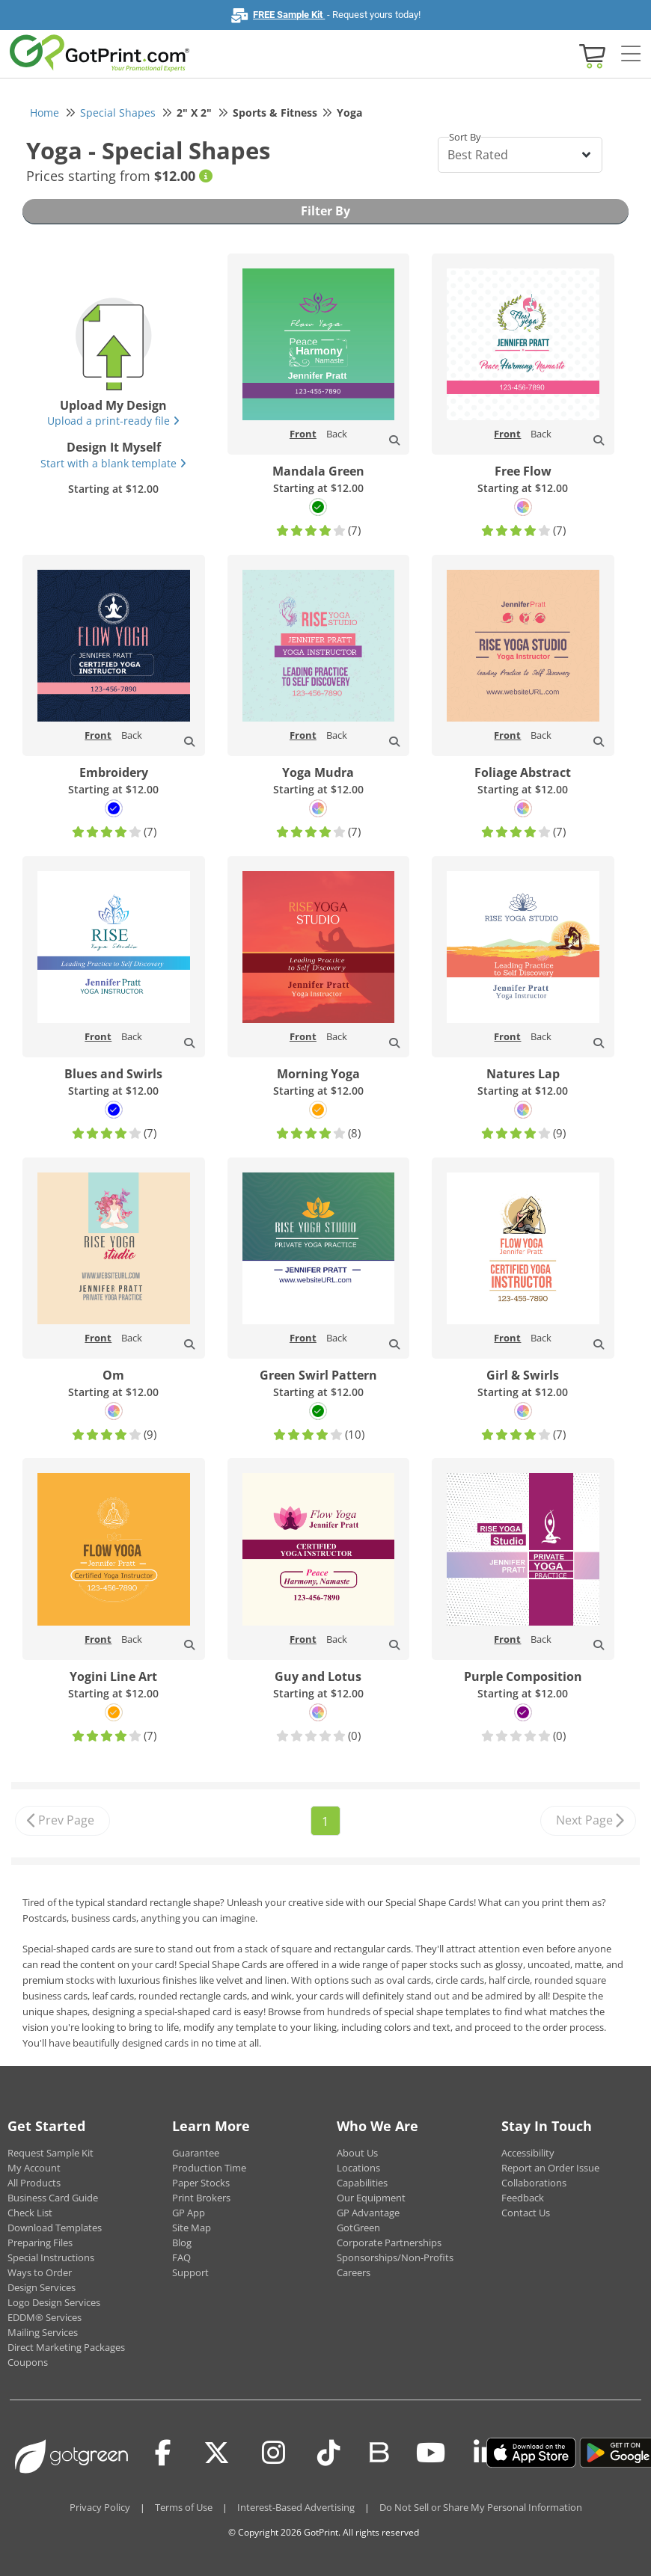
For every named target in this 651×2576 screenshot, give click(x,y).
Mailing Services (42, 2332)
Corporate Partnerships (389, 2242)
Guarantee (195, 2153)
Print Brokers (201, 2197)
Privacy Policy (100, 2507)
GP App (188, 2212)
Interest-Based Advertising (296, 2507)
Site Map (191, 2227)
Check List (29, 2212)
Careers (353, 2272)
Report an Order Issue (550, 2167)
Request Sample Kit (50, 2153)
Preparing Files (40, 2242)
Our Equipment (371, 2197)
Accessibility (527, 2153)
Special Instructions (50, 2257)
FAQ (181, 2257)
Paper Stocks (201, 2182)
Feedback (522, 2197)
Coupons (27, 2362)
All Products (34, 2182)
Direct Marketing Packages (66, 2347)
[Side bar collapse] (631, 54)
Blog (182, 2242)
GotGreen (358, 2227)
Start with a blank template (113, 463)
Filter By (325, 211)
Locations (358, 2167)
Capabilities (362, 2182)
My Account (34, 2167)
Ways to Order (39, 2272)
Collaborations (533, 2182)
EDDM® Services (44, 2317)
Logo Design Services (53, 2302)
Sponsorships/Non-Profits (395, 2257)
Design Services (41, 2287)
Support (190, 2272)
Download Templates (54, 2227)
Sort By (465, 137)
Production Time (209, 2167)
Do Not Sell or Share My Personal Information (480, 2507)
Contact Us (525, 2212)
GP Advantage (368, 2212)
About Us (357, 2153)
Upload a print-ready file (113, 421)
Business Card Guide (52, 2197)
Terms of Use (184, 2507)
